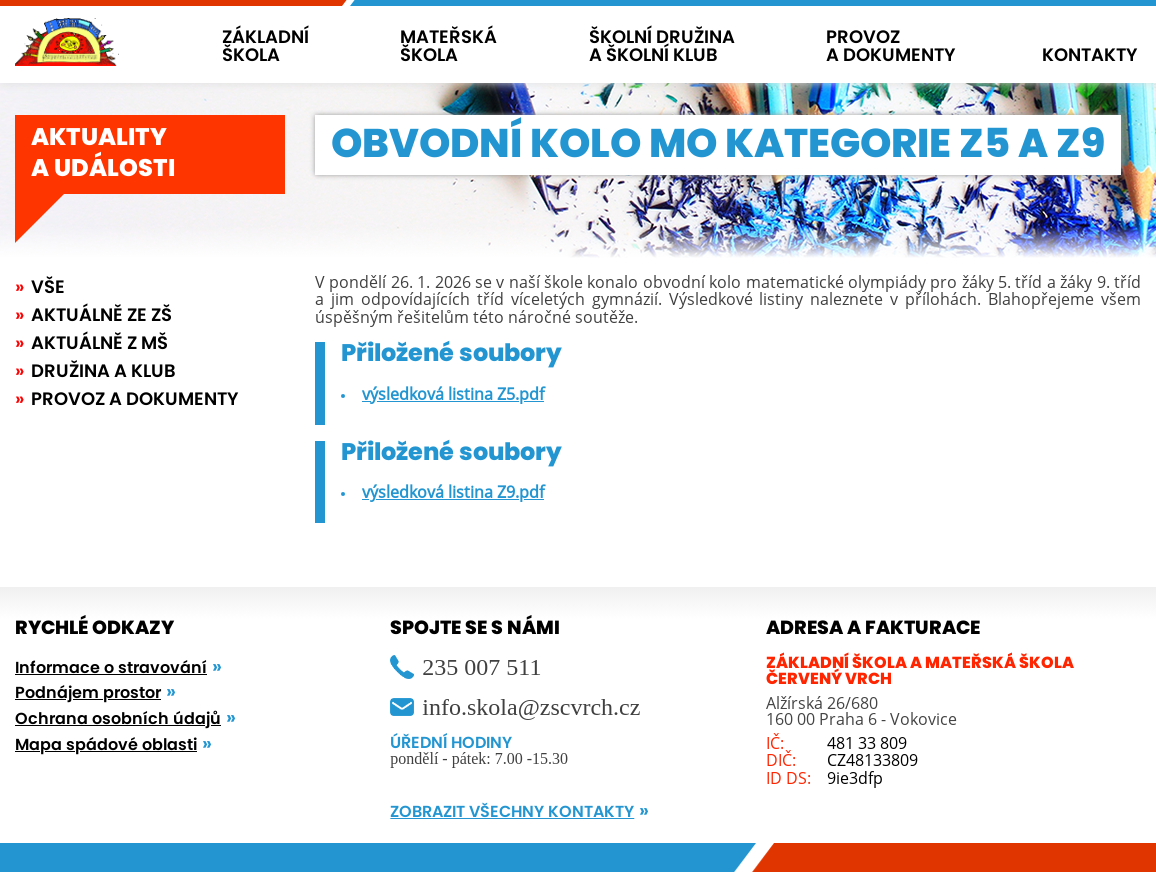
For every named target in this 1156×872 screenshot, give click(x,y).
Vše (48, 288)
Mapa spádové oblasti (106, 745)
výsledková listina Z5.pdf (453, 394)
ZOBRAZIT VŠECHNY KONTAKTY (512, 812)
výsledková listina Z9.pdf (453, 492)
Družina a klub (103, 372)
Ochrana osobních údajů (118, 719)
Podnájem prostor (88, 693)
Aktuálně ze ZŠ (101, 316)
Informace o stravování (111, 668)
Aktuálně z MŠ (99, 344)
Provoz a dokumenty (134, 400)
